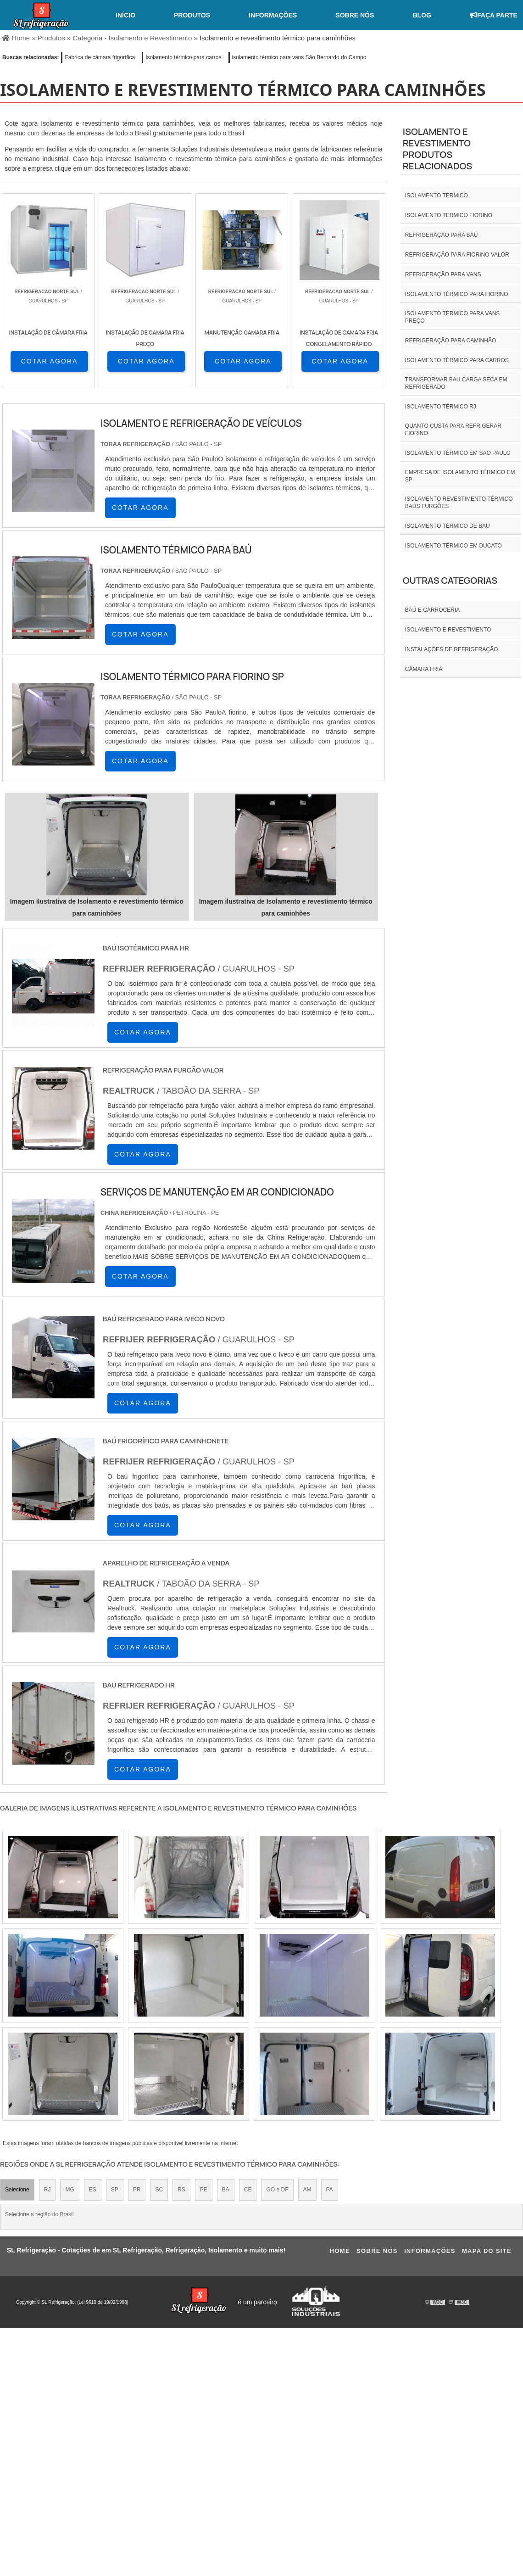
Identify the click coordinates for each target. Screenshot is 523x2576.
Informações (273, 15)
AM (307, 2189)
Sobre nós (354, 15)
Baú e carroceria (432, 610)
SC (159, 2189)
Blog (421, 15)
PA (329, 2189)
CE (248, 2189)
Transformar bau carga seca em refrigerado (456, 383)
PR (137, 2189)
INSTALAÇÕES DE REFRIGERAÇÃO (451, 649)
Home (340, 2250)
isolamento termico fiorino (448, 215)
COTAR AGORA (49, 361)
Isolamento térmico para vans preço (452, 317)
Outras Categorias (450, 580)
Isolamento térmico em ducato (453, 545)
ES (92, 2189)
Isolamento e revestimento (448, 629)
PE (203, 2189)
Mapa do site (487, 2250)
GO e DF (277, 2189)
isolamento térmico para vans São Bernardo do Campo (299, 57)
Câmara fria (423, 669)
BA (225, 2189)
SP (114, 2189)
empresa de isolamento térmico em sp (460, 476)
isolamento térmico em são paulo (458, 453)
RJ (47, 2189)
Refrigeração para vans (443, 274)
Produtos (192, 15)
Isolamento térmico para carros (183, 57)
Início (125, 15)
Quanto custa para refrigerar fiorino (453, 429)
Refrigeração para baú (441, 235)
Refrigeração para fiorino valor (457, 254)
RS (181, 2189)
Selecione (17, 2189)
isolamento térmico (436, 195)
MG (69, 2189)
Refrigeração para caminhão (450, 340)
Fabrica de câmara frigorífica (100, 57)
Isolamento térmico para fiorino (456, 294)
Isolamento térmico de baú (447, 526)
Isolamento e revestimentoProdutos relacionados (437, 148)
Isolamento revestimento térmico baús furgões (459, 502)
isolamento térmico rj (440, 406)
